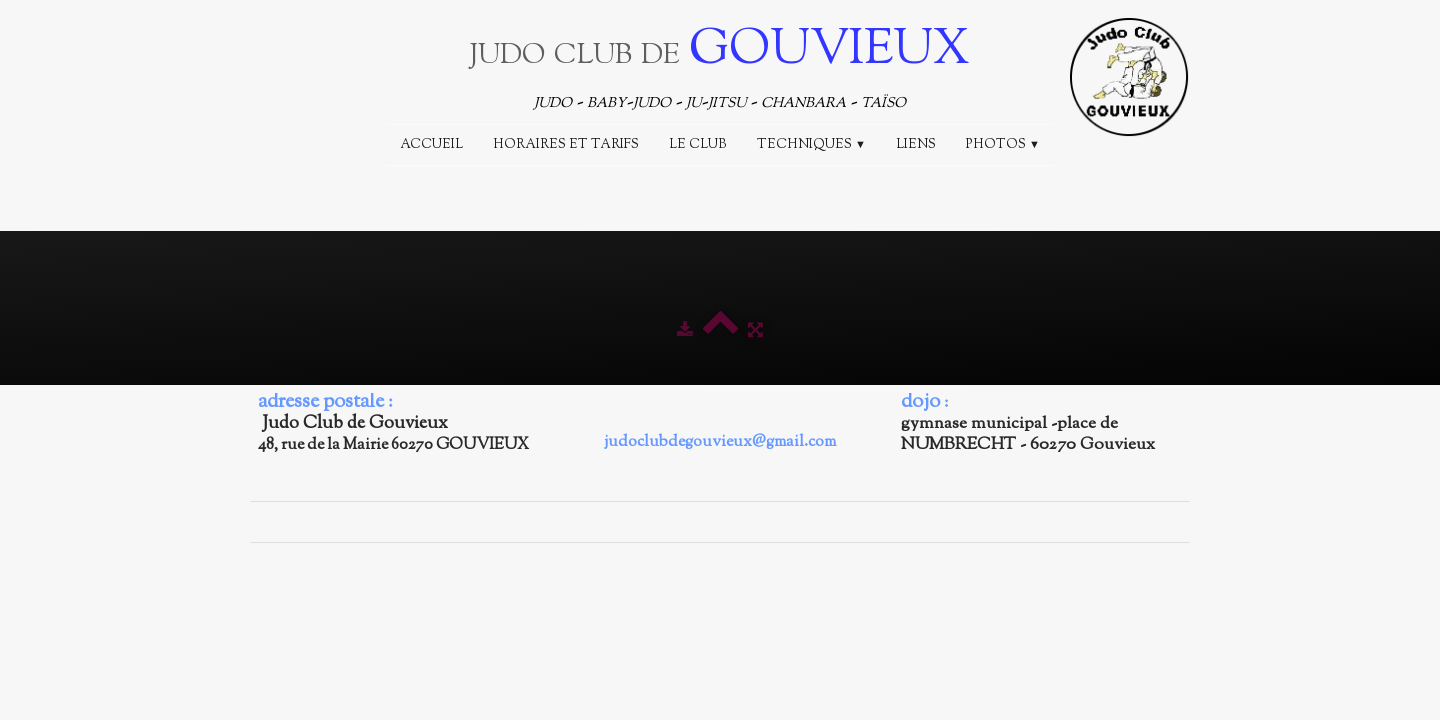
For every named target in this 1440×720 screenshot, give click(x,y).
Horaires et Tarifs (566, 145)
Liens (916, 145)
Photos (1003, 145)
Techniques (811, 145)
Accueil (431, 145)
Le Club (698, 145)
